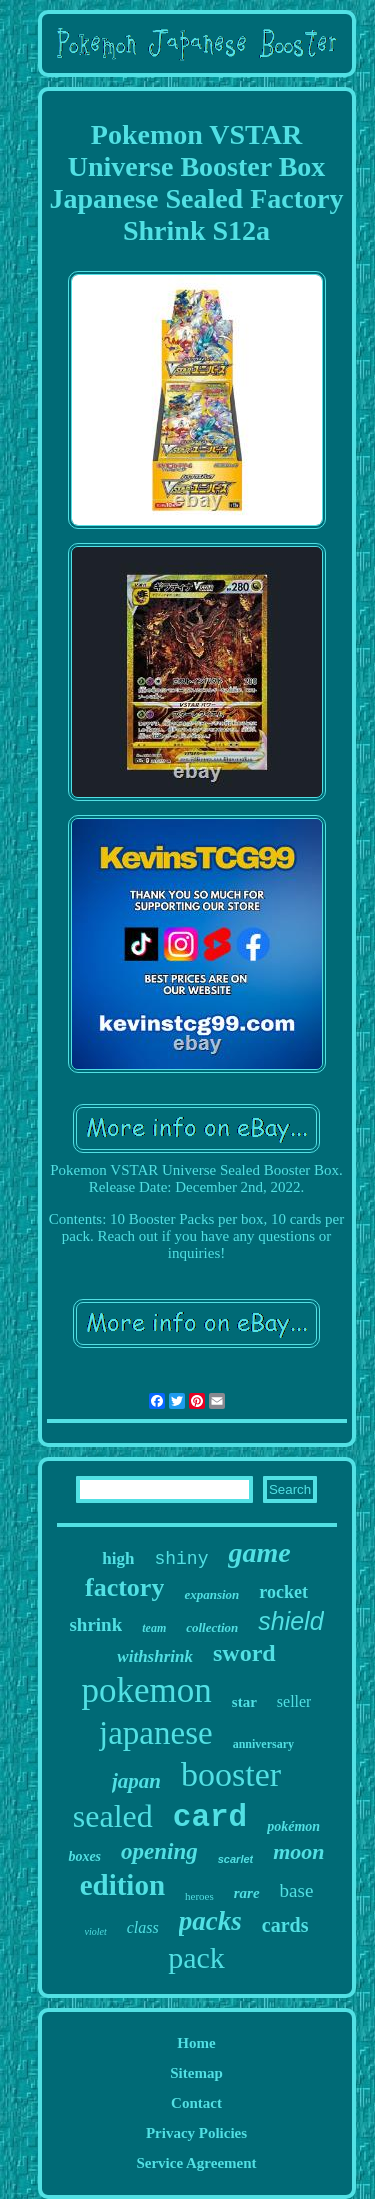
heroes (199, 1896)
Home (196, 2043)
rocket (283, 1592)
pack (196, 1957)
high (118, 1558)
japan (136, 1781)
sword (244, 1653)
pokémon (293, 1826)
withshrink (155, 1656)
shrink (95, 1624)
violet (96, 1931)
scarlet (235, 1859)
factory (124, 1587)
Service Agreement (196, 2163)
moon (298, 1851)
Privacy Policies (196, 2133)
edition (122, 1885)
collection (212, 1627)
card (210, 1817)
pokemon (147, 1690)
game (259, 1552)
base (297, 1890)
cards (285, 1925)
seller (294, 1701)
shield (290, 1621)
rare (247, 1893)
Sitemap (196, 2073)
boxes (84, 1856)
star (244, 1702)
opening (159, 1851)
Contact (196, 2103)
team (154, 1628)
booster (231, 1774)
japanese (156, 1733)
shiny (181, 1559)
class (143, 1927)
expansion (211, 1594)
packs (210, 1921)
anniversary (263, 1744)
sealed (113, 1816)
